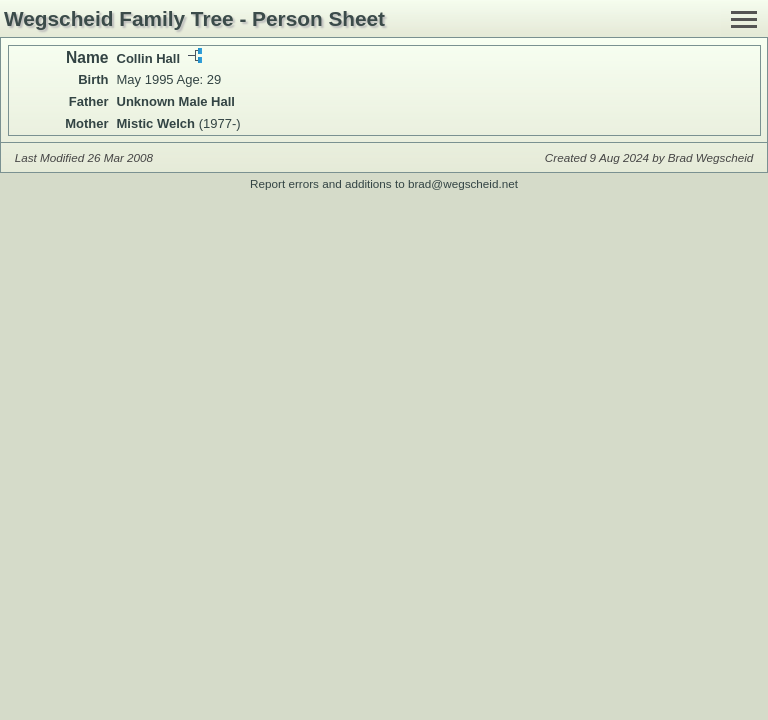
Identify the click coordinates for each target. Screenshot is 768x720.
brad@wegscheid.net (463, 183)
